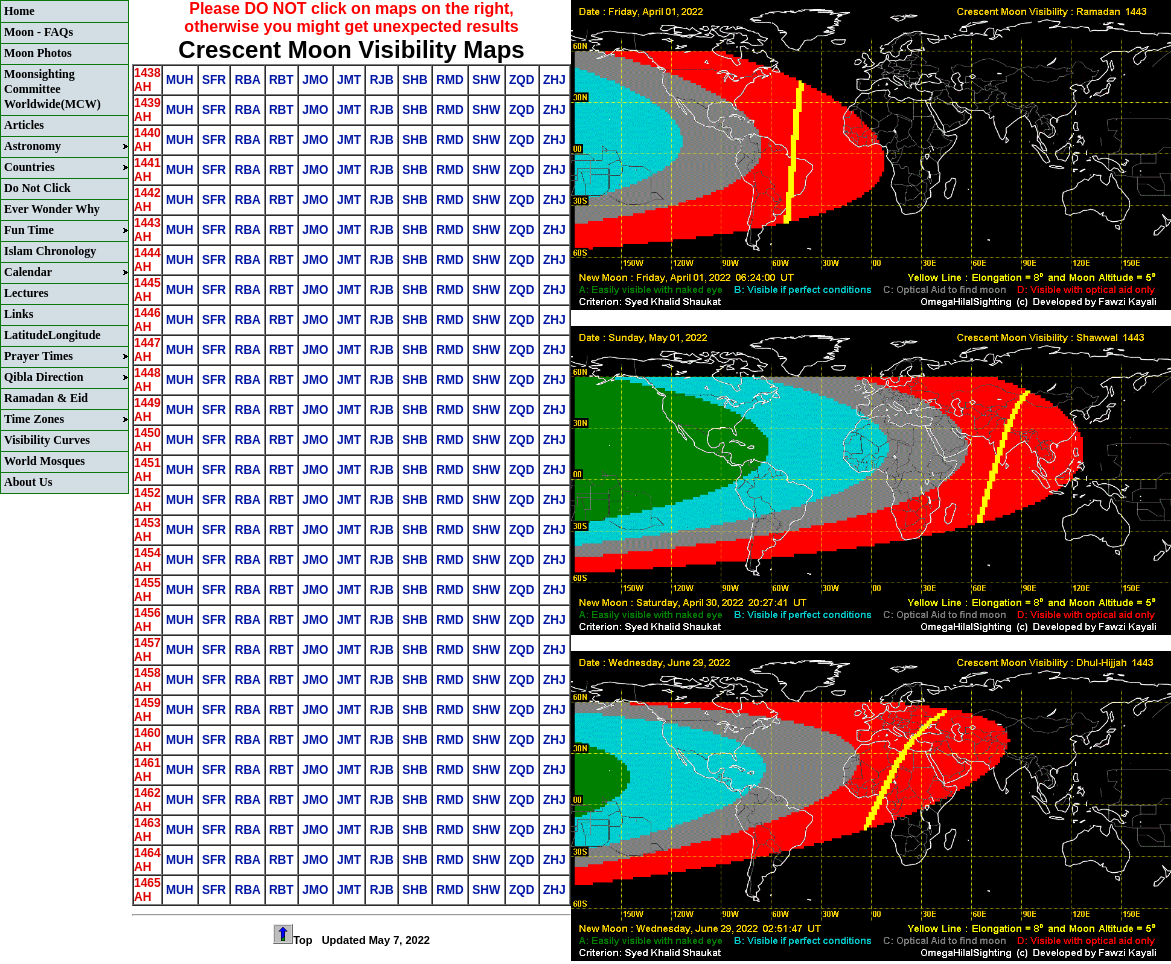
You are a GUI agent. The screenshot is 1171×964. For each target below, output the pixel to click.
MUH (180, 80)
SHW (486, 80)
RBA (247, 80)
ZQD (522, 80)
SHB (415, 80)
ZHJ (554, 80)
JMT (349, 80)
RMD (450, 80)
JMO (315, 80)
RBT (281, 80)
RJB (381, 80)
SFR (214, 80)
